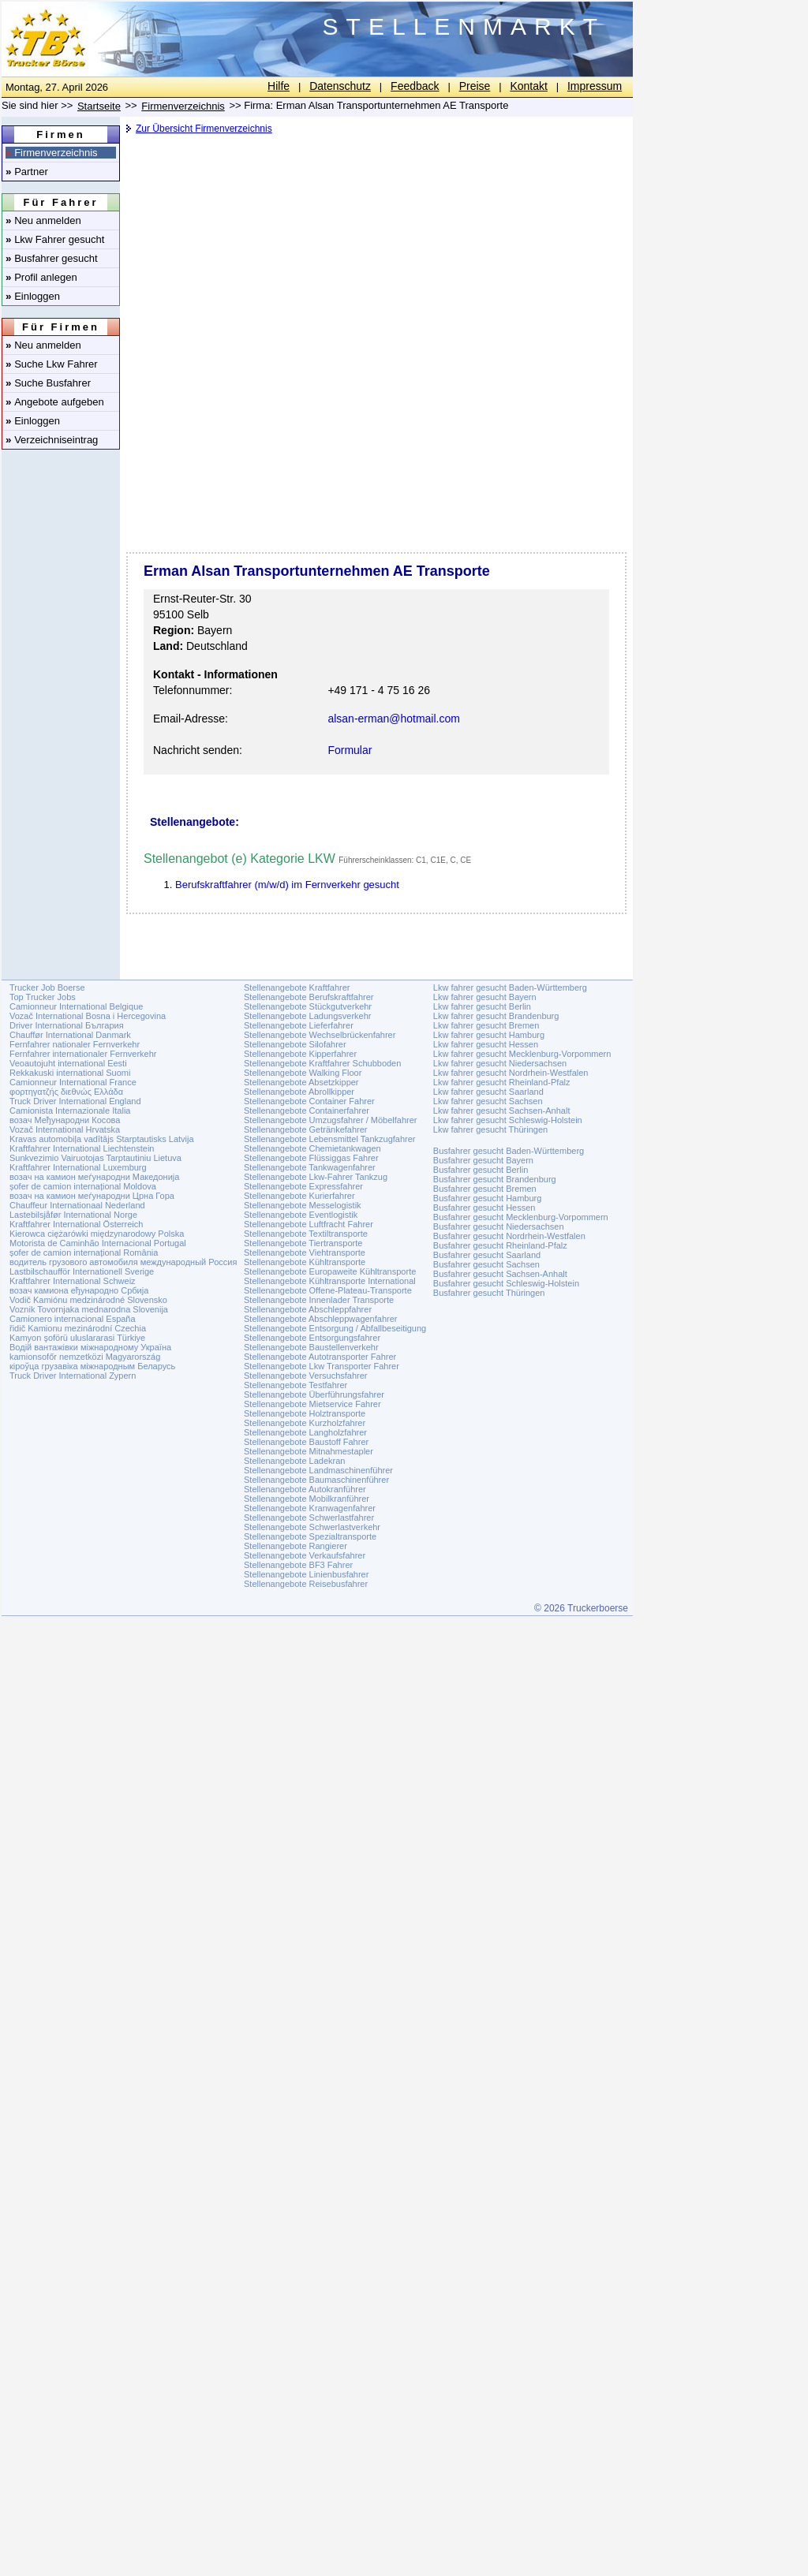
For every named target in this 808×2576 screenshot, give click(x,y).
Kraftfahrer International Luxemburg (78, 1167)
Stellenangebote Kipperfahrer (300, 1053)
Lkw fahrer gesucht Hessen (485, 1044)
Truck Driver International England (75, 1101)
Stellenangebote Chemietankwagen (312, 1148)
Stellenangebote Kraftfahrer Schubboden (322, 1063)
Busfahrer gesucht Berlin (480, 1169)
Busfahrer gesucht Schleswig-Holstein (506, 1283)
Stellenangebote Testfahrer (295, 1385)
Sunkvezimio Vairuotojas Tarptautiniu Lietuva (95, 1158)
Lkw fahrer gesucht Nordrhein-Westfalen (511, 1072)
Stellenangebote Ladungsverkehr (307, 1016)
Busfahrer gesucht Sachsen (486, 1264)
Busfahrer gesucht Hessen (484, 1207)
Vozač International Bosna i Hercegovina (87, 1016)
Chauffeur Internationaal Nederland (77, 1205)
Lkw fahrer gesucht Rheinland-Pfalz (501, 1082)
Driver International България (66, 1025)
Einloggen (33, 296)
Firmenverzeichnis (52, 153)
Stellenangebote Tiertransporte (303, 1243)
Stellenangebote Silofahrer (295, 1044)
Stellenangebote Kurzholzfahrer (304, 1423)
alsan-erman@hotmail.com (393, 718)
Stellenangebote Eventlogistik (300, 1214)
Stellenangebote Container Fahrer (309, 1101)
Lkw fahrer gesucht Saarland (488, 1091)
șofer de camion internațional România (83, 1252)
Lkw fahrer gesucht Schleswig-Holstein (507, 1120)
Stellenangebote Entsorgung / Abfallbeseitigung (335, 1328)
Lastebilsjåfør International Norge (73, 1214)
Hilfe (278, 86)
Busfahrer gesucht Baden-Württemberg (508, 1150)
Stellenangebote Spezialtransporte (310, 1536)
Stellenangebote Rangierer (295, 1546)
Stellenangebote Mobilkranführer (306, 1498)
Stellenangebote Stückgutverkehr (308, 1006)
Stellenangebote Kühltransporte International (330, 1281)
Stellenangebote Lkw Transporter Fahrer (321, 1366)
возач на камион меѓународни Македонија (94, 1177)
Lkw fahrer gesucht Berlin (482, 1006)
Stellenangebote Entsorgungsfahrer (312, 1337)
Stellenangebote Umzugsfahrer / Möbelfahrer (330, 1120)
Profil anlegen (41, 277)
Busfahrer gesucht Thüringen (489, 1292)
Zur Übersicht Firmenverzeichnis (204, 128)
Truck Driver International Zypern (72, 1375)
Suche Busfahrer (48, 383)
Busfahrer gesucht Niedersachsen (498, 1226)
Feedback (415, 86)
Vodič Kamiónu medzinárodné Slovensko (88, 1300)
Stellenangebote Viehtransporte (304, 1252)
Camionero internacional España (72, 1318)
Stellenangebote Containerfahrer (306, 1110)
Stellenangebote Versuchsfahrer (306, 1375)
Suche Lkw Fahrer (52, 364)
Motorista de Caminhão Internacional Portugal (97, 1243)
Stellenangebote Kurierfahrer (299, 1195)
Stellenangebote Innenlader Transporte (319, 1300)
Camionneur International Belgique (76, 1006)
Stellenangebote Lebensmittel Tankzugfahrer (330, 1139)
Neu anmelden (43, 220)
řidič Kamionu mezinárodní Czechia (77, 1328)
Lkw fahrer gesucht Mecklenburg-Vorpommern (522, 1053)
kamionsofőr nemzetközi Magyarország (84, 1356)
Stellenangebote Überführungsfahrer (314, 1394)
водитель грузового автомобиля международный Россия (123, 1262)
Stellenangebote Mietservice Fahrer (312, 1404)
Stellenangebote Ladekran (294, 1460)
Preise (475, 86)
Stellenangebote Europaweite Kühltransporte (330, 1271)
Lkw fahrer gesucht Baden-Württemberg (510, 987)
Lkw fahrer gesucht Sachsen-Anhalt (501, 1110)
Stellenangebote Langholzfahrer (305, 1432)
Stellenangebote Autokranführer (305, 1489)
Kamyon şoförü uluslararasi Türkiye (77, 1337)
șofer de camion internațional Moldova (82, 1186)
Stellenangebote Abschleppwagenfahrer (320, 1318)
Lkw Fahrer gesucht (55, 239)
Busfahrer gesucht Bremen (485, 1188)
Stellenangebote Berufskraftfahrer (309, 997)
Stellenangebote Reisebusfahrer (306, 1584)
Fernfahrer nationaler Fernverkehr (74, 1044)
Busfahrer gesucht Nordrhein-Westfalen (509, 1236)
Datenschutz (340, 86)
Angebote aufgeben (55, 402)
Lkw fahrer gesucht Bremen (486, 1025)
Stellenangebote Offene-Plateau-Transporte (328, 1290)
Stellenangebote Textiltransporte (306, 1233)
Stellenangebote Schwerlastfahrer (309, 1517)
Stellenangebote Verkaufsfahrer (304, 1555)
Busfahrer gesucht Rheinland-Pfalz (500, 1245)
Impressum (594, 86)
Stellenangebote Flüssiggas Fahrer (311, 1158)
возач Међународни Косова (64, 1120)
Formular (349, 750)
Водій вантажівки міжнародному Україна (90, 1347)
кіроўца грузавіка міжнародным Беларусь (92, 1366)
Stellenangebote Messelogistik (302, 1205)
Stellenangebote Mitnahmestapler (308, 1451)
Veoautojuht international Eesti (68, 1063)
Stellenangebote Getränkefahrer (306, 1129)
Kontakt (528, 86)
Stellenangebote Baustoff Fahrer (306, 1442)
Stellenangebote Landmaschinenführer (318, 1470)
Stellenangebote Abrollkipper (299, 1091)
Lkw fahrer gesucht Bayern (485, 997)
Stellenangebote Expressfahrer (303, 1186)
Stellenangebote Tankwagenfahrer (310, 1167)
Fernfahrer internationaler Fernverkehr (82, 1053)
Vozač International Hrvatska (64, 1129)
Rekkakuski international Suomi (69, 1072)
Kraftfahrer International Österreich (76, 1224)
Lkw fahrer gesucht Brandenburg (496, 1016)
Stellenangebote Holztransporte (304, 1413)
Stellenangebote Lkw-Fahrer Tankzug (315, 1177)
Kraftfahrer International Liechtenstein (81, 1148)
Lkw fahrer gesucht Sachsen (488, 1101)
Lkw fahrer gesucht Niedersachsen (500, 1063)
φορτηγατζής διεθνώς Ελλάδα (66, 1091)
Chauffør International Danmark (70, 1035)
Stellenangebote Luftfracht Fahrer (308, 1224)
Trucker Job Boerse (47, 987)
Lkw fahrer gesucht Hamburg (488, 1035)
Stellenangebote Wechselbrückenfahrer (319, 1035)
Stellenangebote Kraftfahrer (297, 987)
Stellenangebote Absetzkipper (301, 1082)
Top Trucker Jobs (42, 997)
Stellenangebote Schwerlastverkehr (312, 1527)
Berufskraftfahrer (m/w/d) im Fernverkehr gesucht (287, 884)
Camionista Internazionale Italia (69, 1110)
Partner (27, 171)
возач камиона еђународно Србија (78, 1290)
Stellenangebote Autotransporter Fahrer (320, 1356)
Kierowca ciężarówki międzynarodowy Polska (96, 1233)
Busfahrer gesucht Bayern (483, 1160)
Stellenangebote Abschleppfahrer (308, 1309)
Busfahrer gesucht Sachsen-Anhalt (500, 1274)
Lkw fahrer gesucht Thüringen (490, 1129)
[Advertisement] (374, 264)
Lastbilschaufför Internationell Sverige (81, 1271)
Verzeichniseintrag (52, 440)
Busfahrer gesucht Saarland (487, 1255)
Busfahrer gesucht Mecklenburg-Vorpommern (520, 1217)
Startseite (99, 106)
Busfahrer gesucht (52, 258)
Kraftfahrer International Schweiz (72, 1281)
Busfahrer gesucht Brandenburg (494, 1179)
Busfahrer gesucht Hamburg (487, 1198)
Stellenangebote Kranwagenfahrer (310, 1508)
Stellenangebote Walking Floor (302, 1072)
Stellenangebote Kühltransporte (304, 1262)
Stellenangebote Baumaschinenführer (316, 1479)
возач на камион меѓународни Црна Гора (91, 1195)
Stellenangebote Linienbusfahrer (306, 1574)
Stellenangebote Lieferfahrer (299, 1025)
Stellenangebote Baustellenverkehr (311, 1347)
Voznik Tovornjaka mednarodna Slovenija (88, 1309)
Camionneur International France (73, 1082)
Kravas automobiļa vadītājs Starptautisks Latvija (101, 1139)
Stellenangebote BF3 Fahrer (298, 1565)
